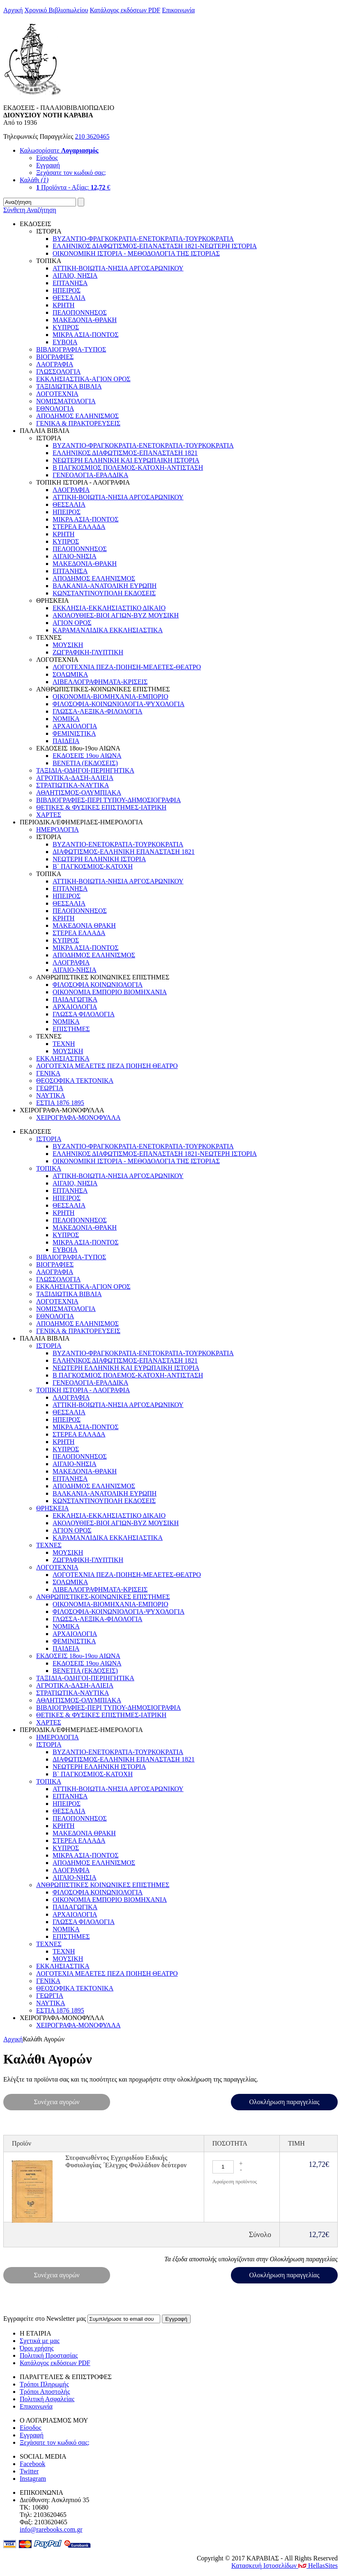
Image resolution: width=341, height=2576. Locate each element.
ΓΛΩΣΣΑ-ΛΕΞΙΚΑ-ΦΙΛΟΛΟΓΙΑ (98, 711)
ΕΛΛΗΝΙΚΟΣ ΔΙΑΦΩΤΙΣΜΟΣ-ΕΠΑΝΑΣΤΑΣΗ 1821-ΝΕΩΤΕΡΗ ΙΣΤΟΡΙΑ (155, 246)
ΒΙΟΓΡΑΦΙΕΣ (55, 356)
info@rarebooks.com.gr (51, 2529)
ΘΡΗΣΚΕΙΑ (52, 1508)
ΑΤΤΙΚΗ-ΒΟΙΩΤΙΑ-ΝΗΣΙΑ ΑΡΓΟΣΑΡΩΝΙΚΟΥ (118, 268)
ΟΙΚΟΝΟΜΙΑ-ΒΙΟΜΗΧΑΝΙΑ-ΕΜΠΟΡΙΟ (110, 696)
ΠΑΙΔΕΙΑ (66, 740)
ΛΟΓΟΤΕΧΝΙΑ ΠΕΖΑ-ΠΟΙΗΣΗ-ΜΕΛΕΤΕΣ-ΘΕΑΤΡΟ (127, 666)
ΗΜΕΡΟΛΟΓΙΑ (57, 829)
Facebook (32, 2463)
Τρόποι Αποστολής (45, 2391)
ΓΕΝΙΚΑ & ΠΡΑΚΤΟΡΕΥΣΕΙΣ (78, 423)
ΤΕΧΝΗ (64, 1043)
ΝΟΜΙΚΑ (66, 718)
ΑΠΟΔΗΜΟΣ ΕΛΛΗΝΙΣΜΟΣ (77, 415)
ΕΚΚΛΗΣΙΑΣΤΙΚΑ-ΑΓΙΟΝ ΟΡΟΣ (83, 378)
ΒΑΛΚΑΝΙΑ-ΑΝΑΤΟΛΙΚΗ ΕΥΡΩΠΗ (105, 585)
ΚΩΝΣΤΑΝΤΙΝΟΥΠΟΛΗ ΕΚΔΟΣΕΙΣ (104, 593)
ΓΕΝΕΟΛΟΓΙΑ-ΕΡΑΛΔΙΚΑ (90, 474)
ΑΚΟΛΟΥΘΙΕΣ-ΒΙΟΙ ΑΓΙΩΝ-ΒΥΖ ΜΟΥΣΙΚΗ (116, 615)
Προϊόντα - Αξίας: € (73, 187)
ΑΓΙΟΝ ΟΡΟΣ (72, 622)
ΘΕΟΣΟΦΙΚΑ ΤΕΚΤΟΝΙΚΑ (74, 1080)
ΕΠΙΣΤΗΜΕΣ (71, 1028)
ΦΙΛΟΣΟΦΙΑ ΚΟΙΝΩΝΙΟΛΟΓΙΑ (98, 984)
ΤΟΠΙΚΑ (48, 1168)
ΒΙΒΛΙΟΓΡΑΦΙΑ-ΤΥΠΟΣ (71, 349)
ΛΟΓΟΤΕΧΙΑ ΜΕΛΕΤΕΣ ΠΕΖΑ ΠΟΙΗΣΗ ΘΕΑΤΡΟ (107, 1065)
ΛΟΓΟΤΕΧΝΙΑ (57, 393)
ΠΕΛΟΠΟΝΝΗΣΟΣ (80, 312)
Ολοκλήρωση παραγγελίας (284, 2101)
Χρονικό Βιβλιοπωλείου (56, 10)
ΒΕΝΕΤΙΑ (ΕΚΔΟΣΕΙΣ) (85, 763)
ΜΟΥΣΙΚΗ (68, 644)
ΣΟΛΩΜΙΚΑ (70, 674)
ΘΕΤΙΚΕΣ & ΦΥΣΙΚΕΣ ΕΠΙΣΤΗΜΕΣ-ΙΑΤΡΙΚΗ (101, 807)
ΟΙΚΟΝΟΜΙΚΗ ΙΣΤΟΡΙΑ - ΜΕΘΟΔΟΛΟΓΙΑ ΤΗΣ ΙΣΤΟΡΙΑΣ (136, 253)
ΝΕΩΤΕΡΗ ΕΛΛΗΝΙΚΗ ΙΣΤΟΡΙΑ (99, 859)
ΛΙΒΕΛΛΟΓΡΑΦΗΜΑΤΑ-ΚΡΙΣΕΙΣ (100, 681)
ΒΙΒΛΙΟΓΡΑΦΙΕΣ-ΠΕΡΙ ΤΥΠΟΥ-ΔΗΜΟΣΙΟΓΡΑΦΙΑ (108, 799)
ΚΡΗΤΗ (63, 305)
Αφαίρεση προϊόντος (234, 2181)
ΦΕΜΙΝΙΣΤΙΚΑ (74, 733)
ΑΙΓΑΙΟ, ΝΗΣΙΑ (75, 275)
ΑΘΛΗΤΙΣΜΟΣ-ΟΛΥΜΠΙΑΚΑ (78, 792)
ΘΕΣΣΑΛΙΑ (69, 297)
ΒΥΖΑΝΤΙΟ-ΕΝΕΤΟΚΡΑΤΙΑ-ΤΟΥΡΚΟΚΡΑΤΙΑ (118, 844)
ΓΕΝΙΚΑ (48, 1073)
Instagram (33, 2478)
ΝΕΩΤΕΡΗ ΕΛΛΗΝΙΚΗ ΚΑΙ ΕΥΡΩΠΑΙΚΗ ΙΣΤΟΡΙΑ (126, 460)
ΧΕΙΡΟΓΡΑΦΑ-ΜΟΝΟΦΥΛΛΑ (78, 1117)
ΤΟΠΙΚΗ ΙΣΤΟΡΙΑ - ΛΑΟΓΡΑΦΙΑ (83, 1389)
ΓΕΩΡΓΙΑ (49, 1087)
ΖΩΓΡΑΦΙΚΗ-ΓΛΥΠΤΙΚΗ (88, 652)
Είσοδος (47, 157)
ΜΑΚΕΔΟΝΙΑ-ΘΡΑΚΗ (85, 319)
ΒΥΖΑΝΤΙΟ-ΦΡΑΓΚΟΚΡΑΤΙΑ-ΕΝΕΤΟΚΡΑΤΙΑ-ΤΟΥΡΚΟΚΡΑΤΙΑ (143, 238)
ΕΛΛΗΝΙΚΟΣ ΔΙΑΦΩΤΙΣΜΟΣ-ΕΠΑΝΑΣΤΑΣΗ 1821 (125, 452)
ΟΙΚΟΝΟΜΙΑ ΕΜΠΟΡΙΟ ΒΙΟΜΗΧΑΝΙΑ (110, 991)
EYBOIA (65, 342)
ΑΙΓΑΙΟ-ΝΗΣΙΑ (75, 556)
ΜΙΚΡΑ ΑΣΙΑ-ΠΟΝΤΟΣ (85, 334)
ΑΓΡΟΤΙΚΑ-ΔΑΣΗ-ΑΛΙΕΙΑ (74, 777)
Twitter (29, 2471)
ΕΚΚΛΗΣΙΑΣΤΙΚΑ (63, 1058)
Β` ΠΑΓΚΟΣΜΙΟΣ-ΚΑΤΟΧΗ (93, 866)
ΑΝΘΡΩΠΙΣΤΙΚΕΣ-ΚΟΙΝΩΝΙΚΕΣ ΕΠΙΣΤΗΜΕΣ (103, 1596)
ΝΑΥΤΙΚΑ (50, 1095)
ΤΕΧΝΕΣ (49, 1545)
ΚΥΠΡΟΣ (66, 327)
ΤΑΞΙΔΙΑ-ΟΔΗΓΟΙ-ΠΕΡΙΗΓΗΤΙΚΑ (85, 770)
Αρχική (13, 10)
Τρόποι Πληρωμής (44, 2384)
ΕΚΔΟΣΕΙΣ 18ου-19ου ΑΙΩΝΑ (78, 1655)
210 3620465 (92, 136)
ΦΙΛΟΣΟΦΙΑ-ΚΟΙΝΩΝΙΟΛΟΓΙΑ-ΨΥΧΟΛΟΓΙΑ (118, 703)
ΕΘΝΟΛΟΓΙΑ (55, 408)
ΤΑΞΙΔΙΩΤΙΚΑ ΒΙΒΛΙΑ (69, 386)
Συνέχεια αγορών (57, 2101)
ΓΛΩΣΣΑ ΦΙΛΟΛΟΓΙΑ (84, 1014)
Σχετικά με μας (40, 2340)
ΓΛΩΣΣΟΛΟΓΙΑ (58, 371)
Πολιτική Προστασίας (49, 2355)
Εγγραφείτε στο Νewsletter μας (44, 2318)
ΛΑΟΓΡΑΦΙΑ (54, 364)
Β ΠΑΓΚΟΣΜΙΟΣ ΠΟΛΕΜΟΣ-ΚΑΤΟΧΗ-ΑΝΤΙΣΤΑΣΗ (128, 467)
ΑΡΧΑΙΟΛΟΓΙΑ (75, 726)
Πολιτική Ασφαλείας (47, 2398)
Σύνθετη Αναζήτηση (29, 209)
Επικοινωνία (178, 10)
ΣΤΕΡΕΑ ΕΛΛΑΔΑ (79, 526)
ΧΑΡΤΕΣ (48, 814)
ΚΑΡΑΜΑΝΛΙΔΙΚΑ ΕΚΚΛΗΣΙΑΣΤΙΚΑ (108, 630)
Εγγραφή (48, 165)
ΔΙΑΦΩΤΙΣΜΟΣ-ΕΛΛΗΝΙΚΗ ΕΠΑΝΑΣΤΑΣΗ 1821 (124, 851)
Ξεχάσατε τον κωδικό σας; (71, 172)
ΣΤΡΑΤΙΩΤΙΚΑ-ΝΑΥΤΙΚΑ (72, 785)
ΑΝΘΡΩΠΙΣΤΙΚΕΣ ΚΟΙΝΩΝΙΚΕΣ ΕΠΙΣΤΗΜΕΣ (102, 1884)
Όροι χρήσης (37, 2348)
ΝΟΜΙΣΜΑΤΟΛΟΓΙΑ (66, 401)
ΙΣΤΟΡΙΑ (48, 1138)
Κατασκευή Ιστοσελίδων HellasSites (284, 2565)
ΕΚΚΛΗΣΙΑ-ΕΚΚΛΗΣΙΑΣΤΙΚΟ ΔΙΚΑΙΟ (109, 607)
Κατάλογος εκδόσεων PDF (125, 10)
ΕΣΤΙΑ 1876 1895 (60, 1102)
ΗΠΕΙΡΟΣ (67, 290)
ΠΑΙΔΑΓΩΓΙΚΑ (75, 999)
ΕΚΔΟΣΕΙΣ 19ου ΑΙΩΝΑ (87, 755)
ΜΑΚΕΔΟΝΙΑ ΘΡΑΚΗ (84, 925)
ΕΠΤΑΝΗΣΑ (70, 282)
